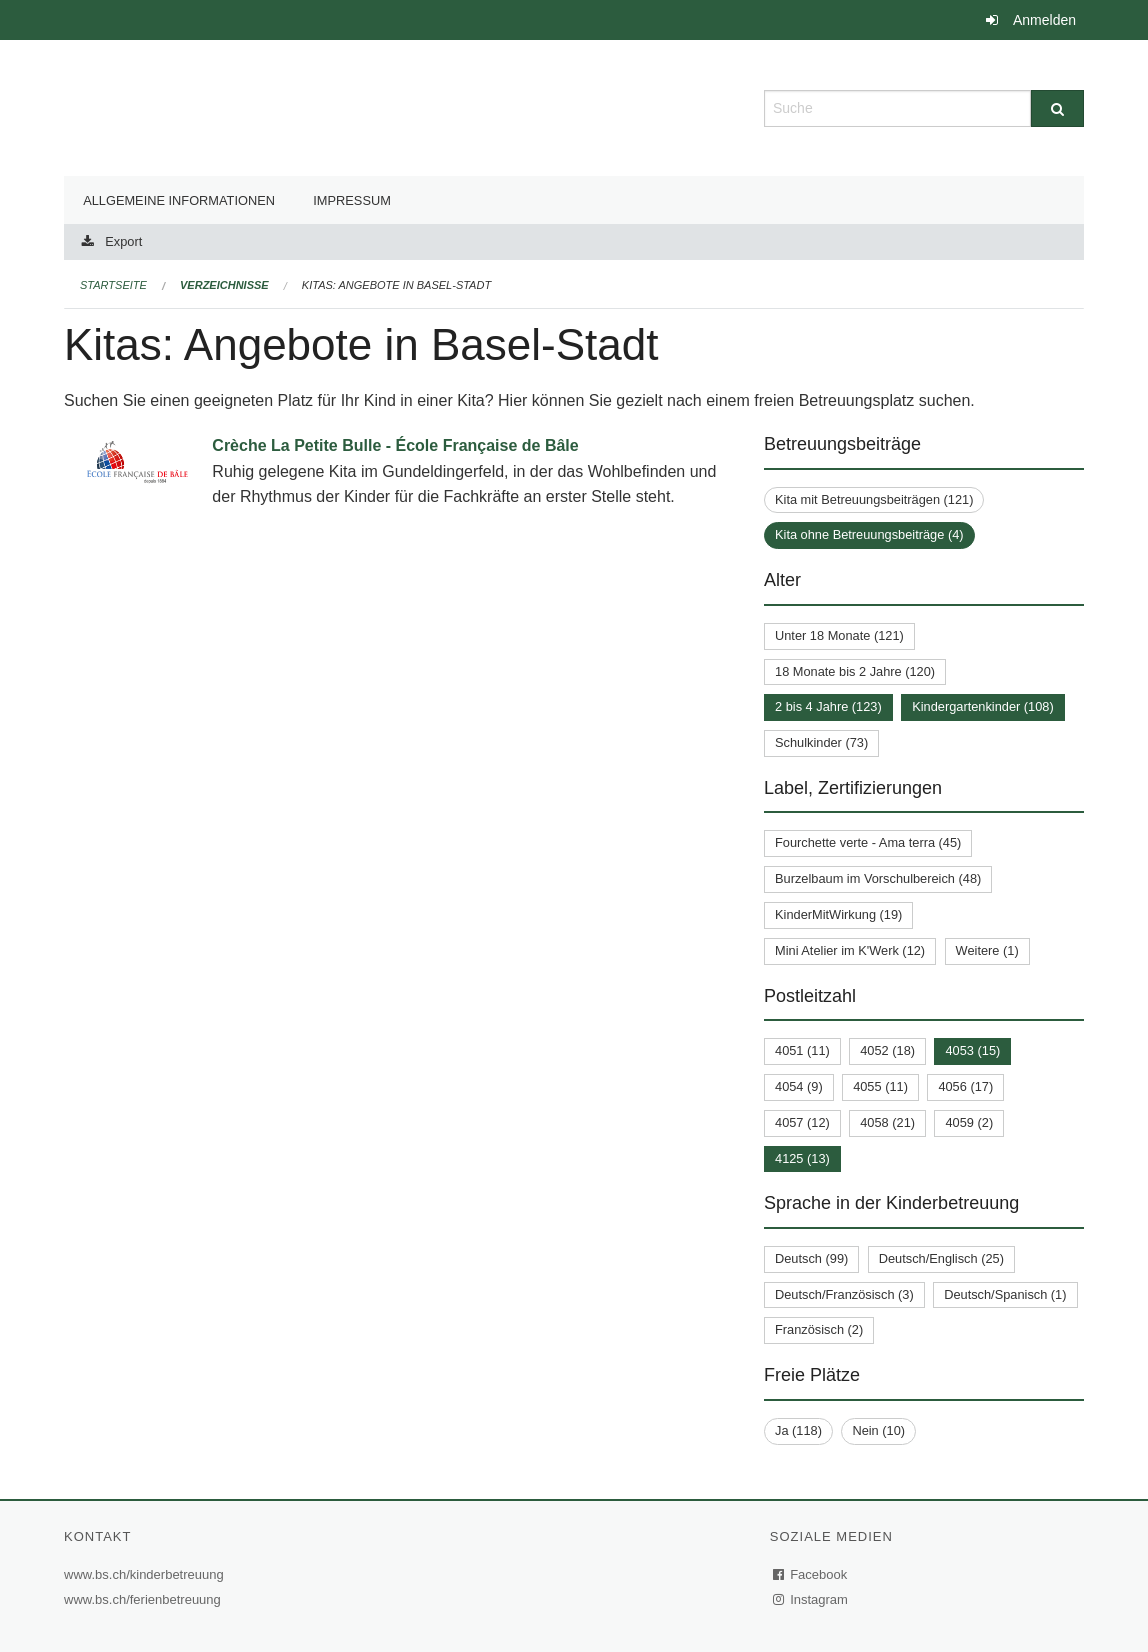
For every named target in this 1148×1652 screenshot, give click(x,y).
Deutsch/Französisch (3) (844, 1294)
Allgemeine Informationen (179, 200)
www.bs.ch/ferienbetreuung (145, 1599)
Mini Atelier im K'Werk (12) (850, 950)
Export (123, 241)
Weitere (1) (987, 950)
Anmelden (1044, 20)
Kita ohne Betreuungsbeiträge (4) (869, 534)
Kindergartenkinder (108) (983, 706)
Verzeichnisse (224, 285)
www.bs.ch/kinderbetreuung (146, 1574)
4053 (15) (972, 1050)
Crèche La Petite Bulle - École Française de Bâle (395, 445)
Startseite (113, 285)
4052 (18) (887, 1050)
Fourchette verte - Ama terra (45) (868, 842)
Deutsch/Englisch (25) (941, 1258)
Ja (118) (798, 1430)
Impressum (352, 200)
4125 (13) (802, 1158)
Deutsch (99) (811, 1258)
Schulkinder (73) (821, 742)
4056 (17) (965, 1086)
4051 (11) (802, 1050)
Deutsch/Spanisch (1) (1005, 1294)
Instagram (811, 1599)
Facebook (811, 1574)
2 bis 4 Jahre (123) (828, 706)
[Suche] (1057, 108)
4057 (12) (802, 1122)
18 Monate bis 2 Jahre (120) (855, 671)
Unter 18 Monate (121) (839, 635)
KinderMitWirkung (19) (838, 914)
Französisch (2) (819, 1329)
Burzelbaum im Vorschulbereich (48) (878, 878)
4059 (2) (969, 1122)
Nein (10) (878, 1430)
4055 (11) (880, 1086)
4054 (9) (799, 1086)
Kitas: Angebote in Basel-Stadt (396, 285)
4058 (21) (887, 1122)
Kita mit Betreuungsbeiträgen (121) (874, 499)
